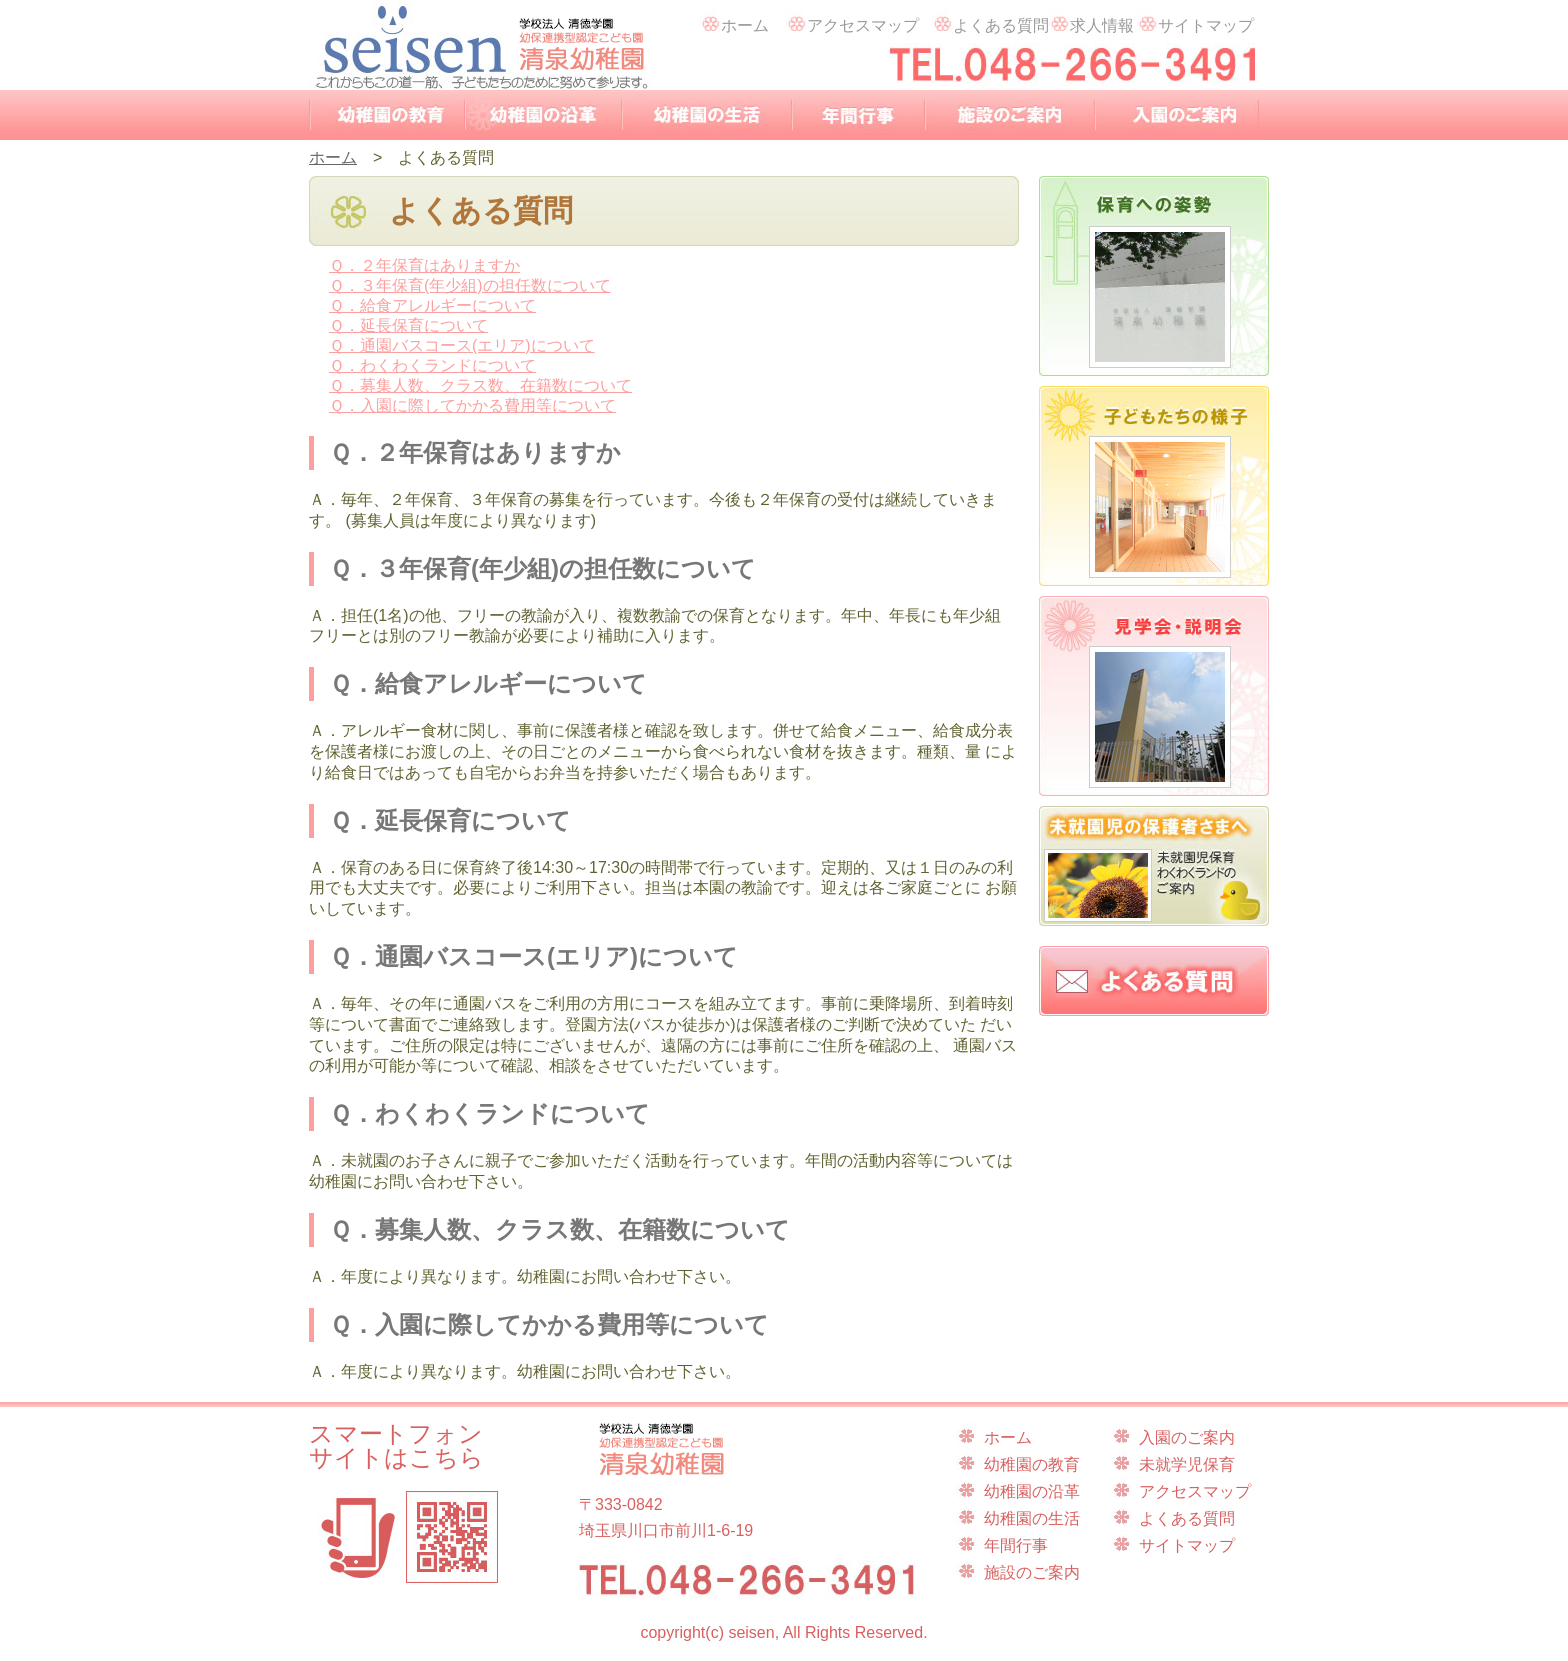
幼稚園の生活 (707, 115)
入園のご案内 (1177, 115)
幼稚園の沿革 (543, 115)
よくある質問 (990, 22)
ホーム (734, 22)
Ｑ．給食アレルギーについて (432, 305)
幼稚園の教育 (387, 115)
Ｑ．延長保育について (408, 325)
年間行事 (858, 115)
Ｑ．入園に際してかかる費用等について (472, 405)
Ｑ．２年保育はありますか (424, 265)
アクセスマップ (852, 22)
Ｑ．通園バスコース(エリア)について (462, 345)
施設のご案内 (1010, 115)
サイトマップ (1195, 22)
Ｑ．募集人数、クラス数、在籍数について (480, 385)
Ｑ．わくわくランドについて (432, 365)
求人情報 (1091, 22)
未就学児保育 (1187, 1464)
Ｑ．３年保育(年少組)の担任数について (470, 285)
